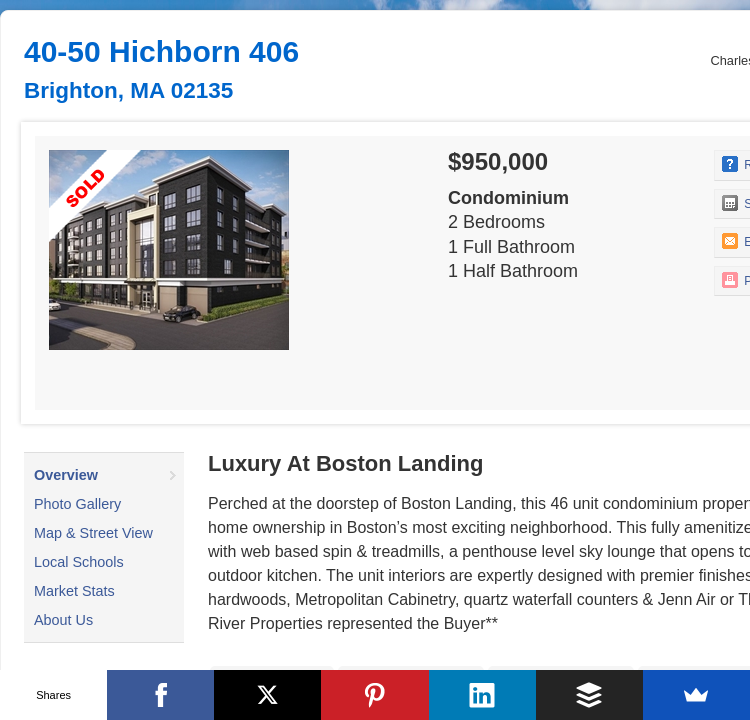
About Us (63, 620)
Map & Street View (93, 533)
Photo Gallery (77, 504)
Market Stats (74, 591)
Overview (66, 475)
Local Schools (79, 562)
